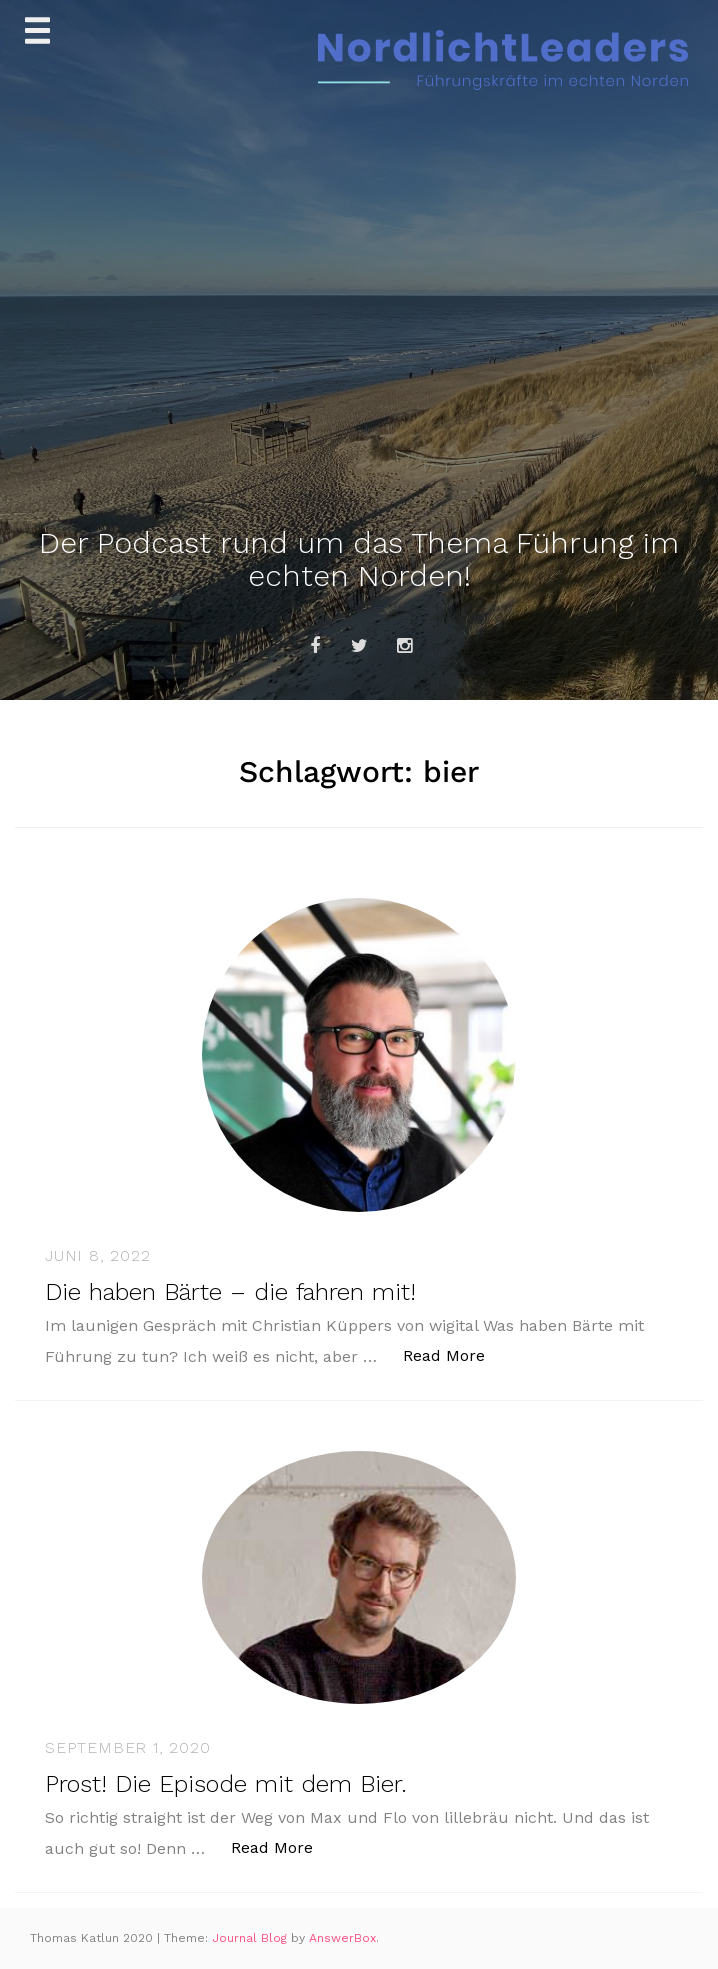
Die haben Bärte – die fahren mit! (230, 1292)
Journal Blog (251, 1938)
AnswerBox (342, 1938)
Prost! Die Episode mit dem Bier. (226, 1784)
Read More (454, 1354)
